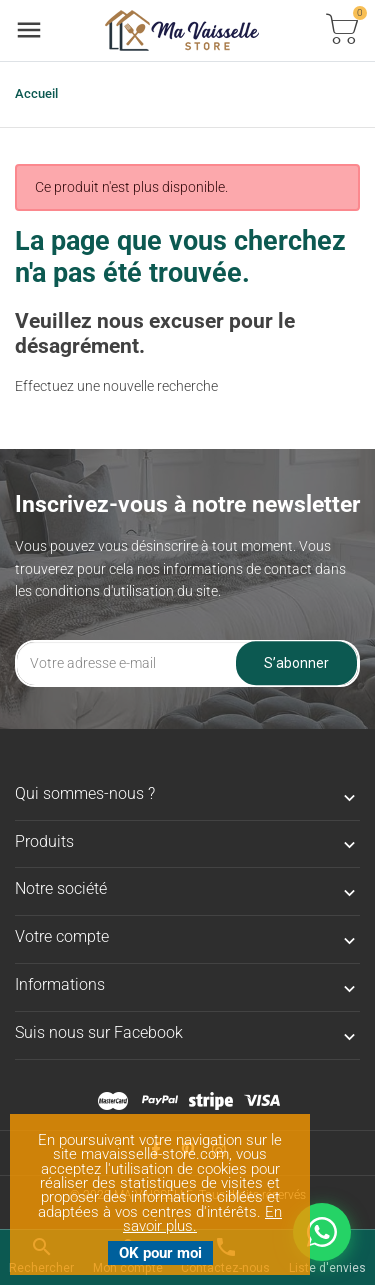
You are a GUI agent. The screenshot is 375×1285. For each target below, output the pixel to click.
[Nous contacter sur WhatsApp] (322, 1232)
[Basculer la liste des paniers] (342, 30)
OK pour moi (160, 1253)
